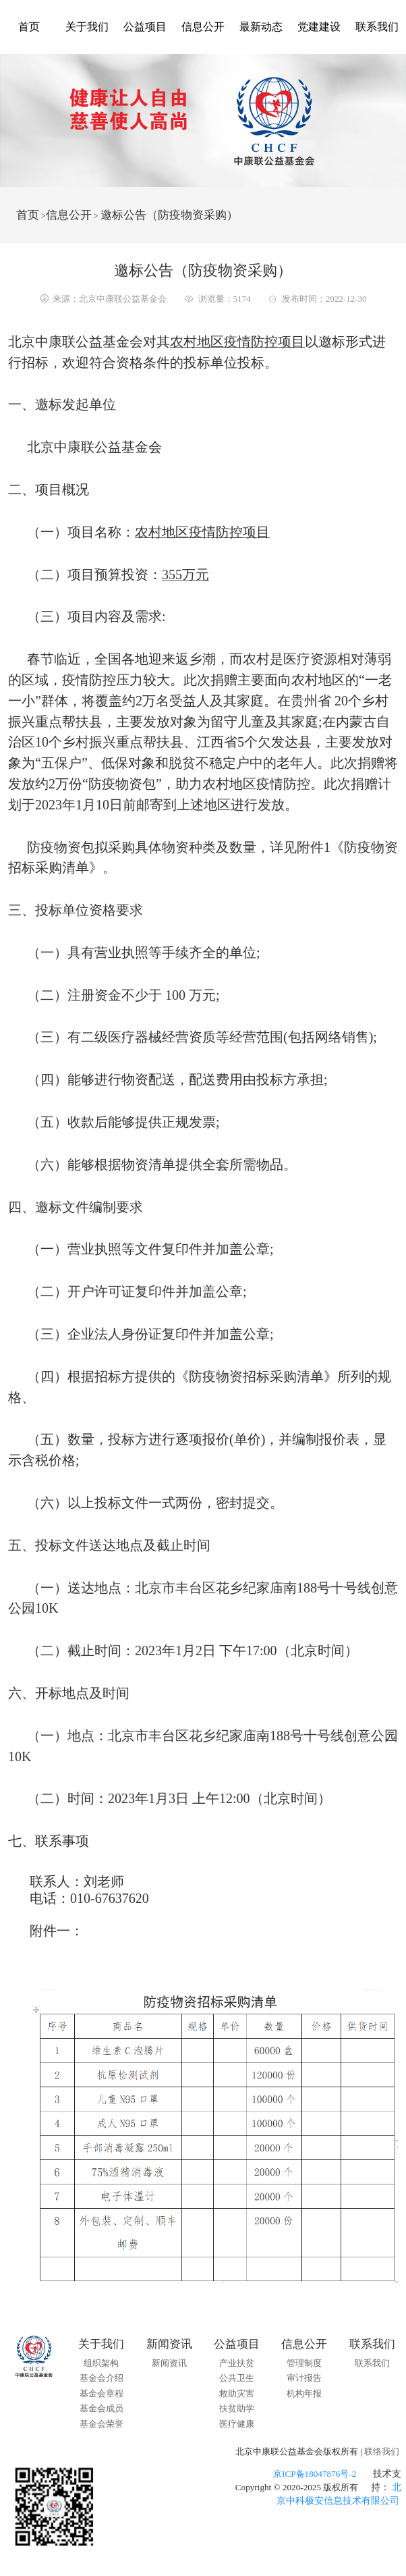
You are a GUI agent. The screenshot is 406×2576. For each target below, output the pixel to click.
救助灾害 (236, 2393)
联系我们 (377, 26)
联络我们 (381, 2451)
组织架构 (101, 2363)
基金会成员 (101, 2408)
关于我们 (87, 26)
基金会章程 (101, 2393)
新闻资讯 (169, 2363)
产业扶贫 (236, 2363)
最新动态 (261, 26)
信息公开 (203, 26)
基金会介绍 (101, 2378)
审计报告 (304, 2378)
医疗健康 (236, 2424)
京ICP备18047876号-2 (314, 2474)
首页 (29, 26)
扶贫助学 (236, 2408)
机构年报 (304, 2393)
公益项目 (145, 26)
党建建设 (319, 26)
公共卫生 (236, 2378)
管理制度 (304, 2363)
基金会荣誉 (101, 2424)
